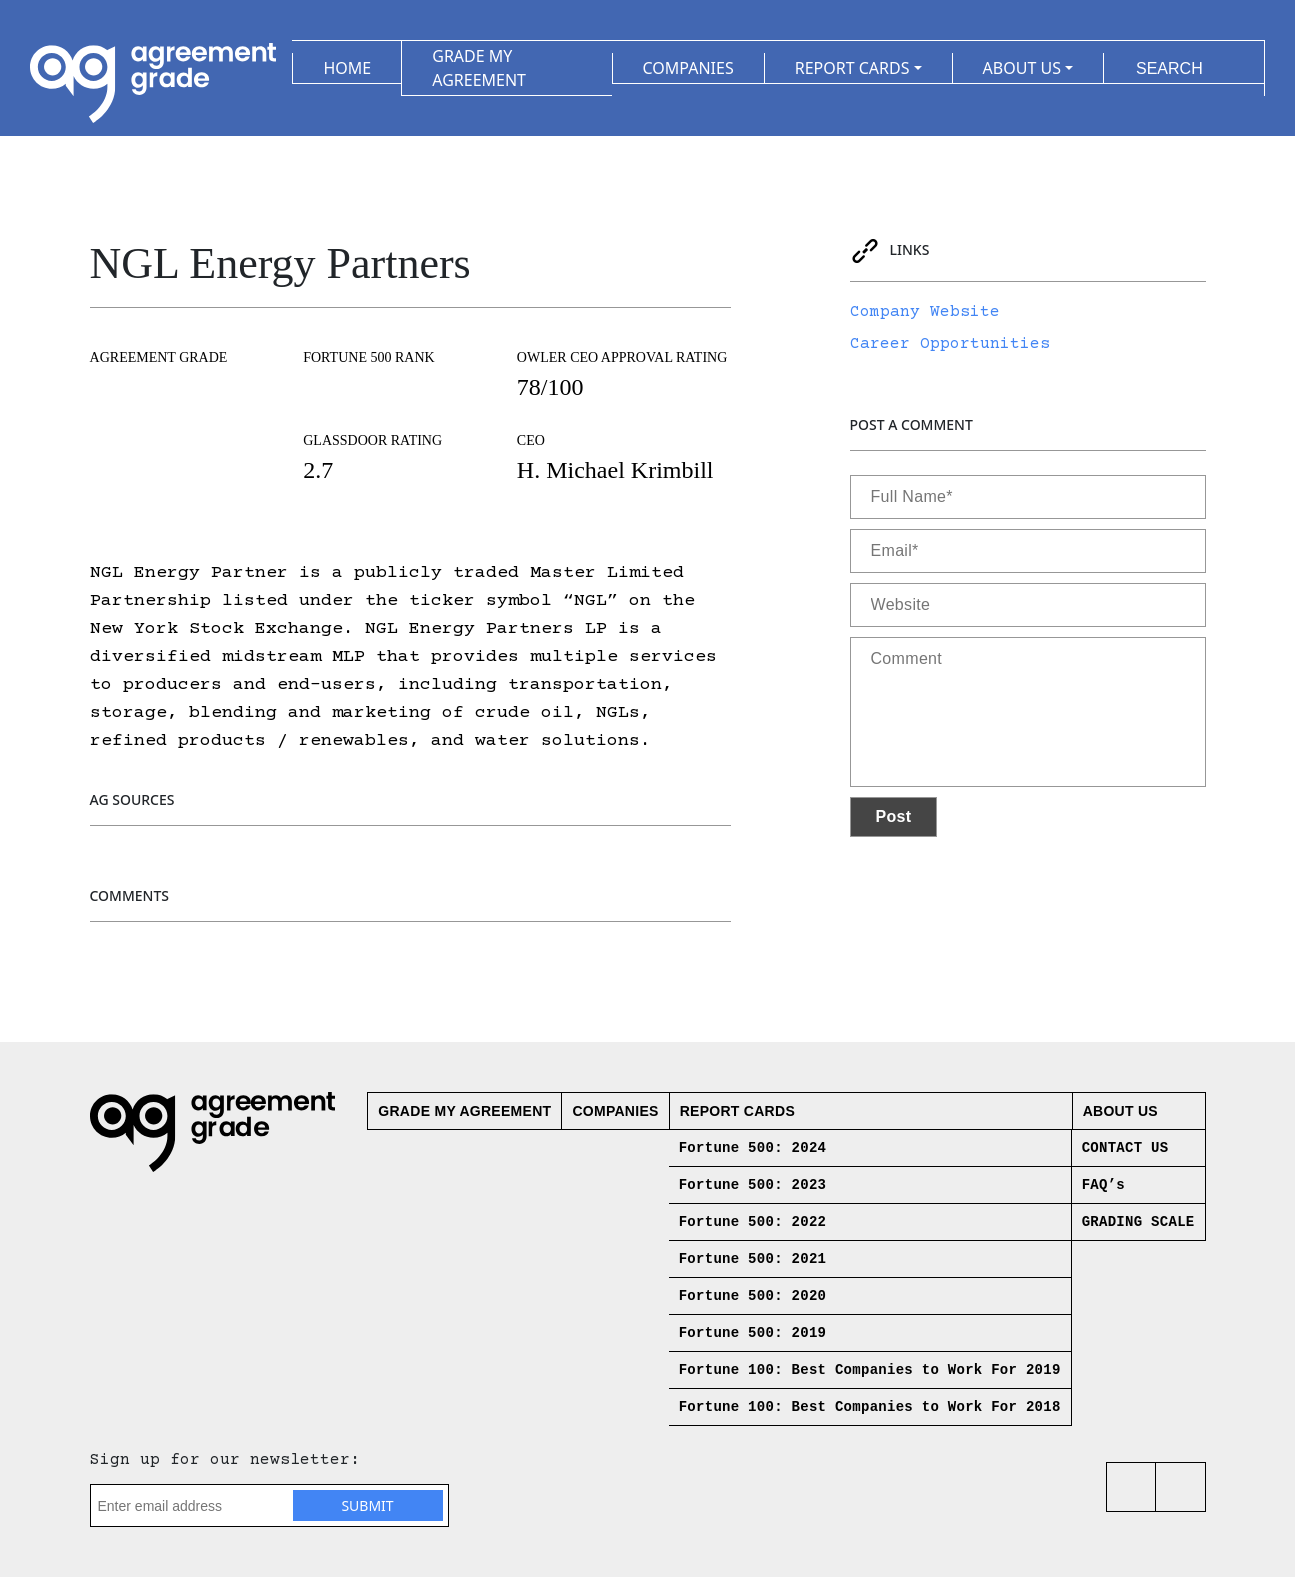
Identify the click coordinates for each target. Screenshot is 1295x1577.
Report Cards (737, 1111)
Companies (615, 1111)
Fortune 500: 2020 (753, 1296)
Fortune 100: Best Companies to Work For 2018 (870, 1407)
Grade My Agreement (464, 1111)
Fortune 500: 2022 (753, 1222)
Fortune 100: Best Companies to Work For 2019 (870, 1370)
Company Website (925, 312)
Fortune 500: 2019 (753, 1333)
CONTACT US (1125, 1148)
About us (1120, 1111)
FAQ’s (1103, 1185)
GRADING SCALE (1138, 1222)
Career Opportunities (950, 344)
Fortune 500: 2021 (753, 1259)
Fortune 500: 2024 (753, 1148)
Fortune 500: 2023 (753, 1185)
